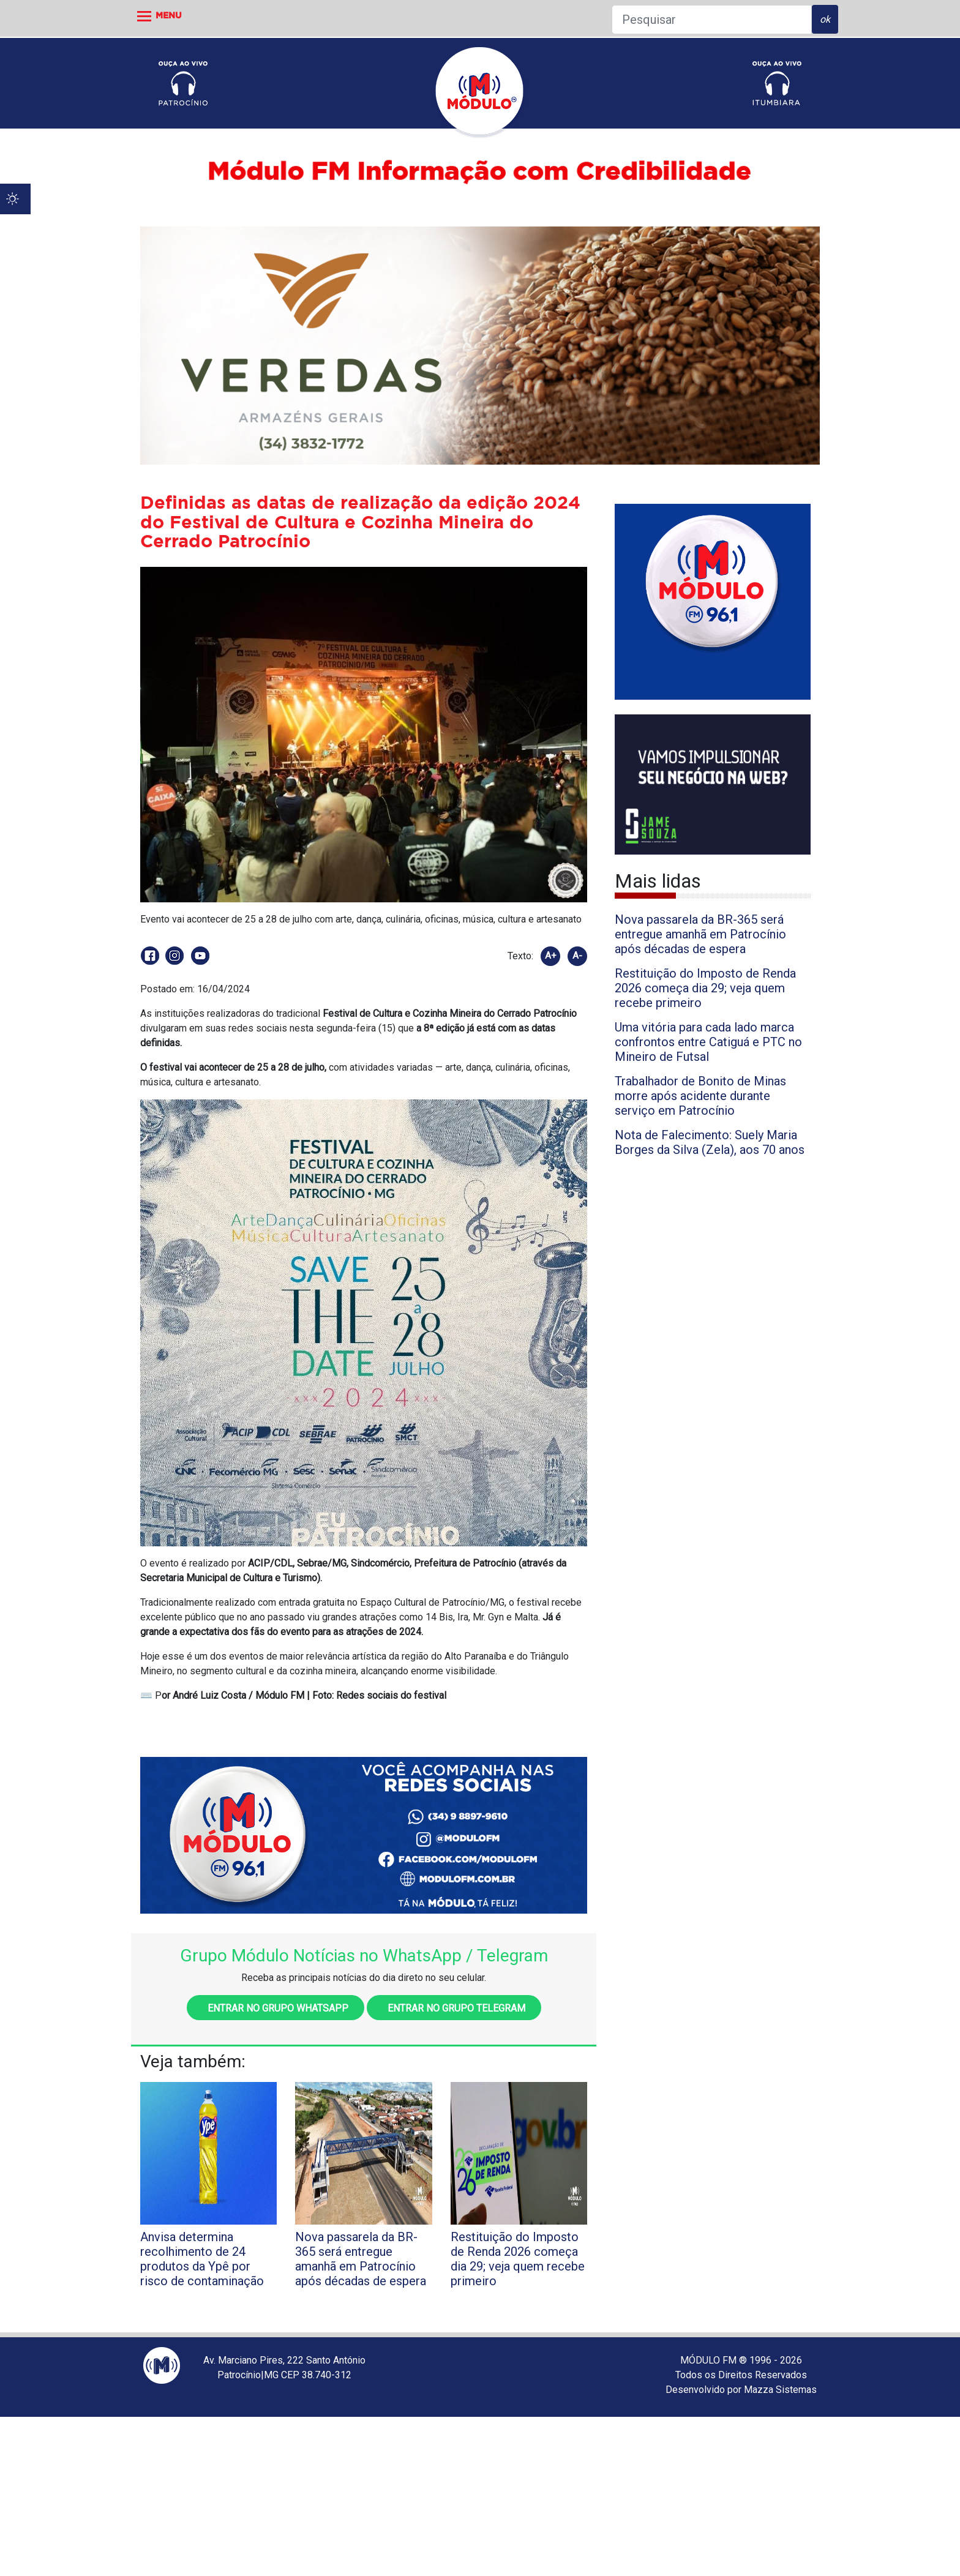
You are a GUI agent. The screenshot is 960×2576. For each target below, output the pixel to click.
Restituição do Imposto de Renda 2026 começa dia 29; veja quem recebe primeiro (705, 988)
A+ (551, 955)
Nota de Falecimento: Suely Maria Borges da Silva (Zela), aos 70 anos (709, 1142)
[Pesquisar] (712, 19)
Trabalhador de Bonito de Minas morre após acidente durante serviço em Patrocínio (700, 1096)
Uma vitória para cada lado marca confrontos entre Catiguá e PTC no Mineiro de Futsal (708, 1042)
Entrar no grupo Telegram (454, 2008)
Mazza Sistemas (780, 2389)
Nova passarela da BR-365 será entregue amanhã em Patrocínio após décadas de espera (700, 934)
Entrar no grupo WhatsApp (275, 2008)
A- (577, 955)
